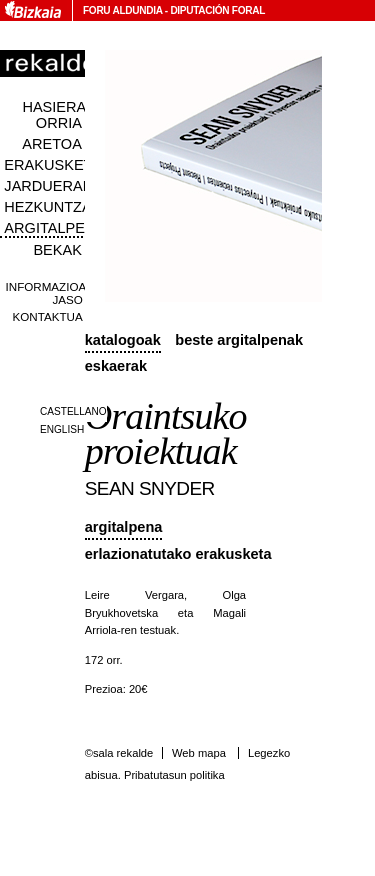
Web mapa (199, 753)
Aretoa (52, 144)
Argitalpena (124, 527)
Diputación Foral (217, 10)
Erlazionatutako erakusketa (178, 554)
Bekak (57, 250)
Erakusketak (57, 165)
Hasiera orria (54, 115)
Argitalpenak (59, 228)
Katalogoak (123, 340)
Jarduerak (48, 186)
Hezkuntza (47, 207)
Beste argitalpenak (239, 340)
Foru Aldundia (122, 10)
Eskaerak (116, 366)
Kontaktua (48, 316)
